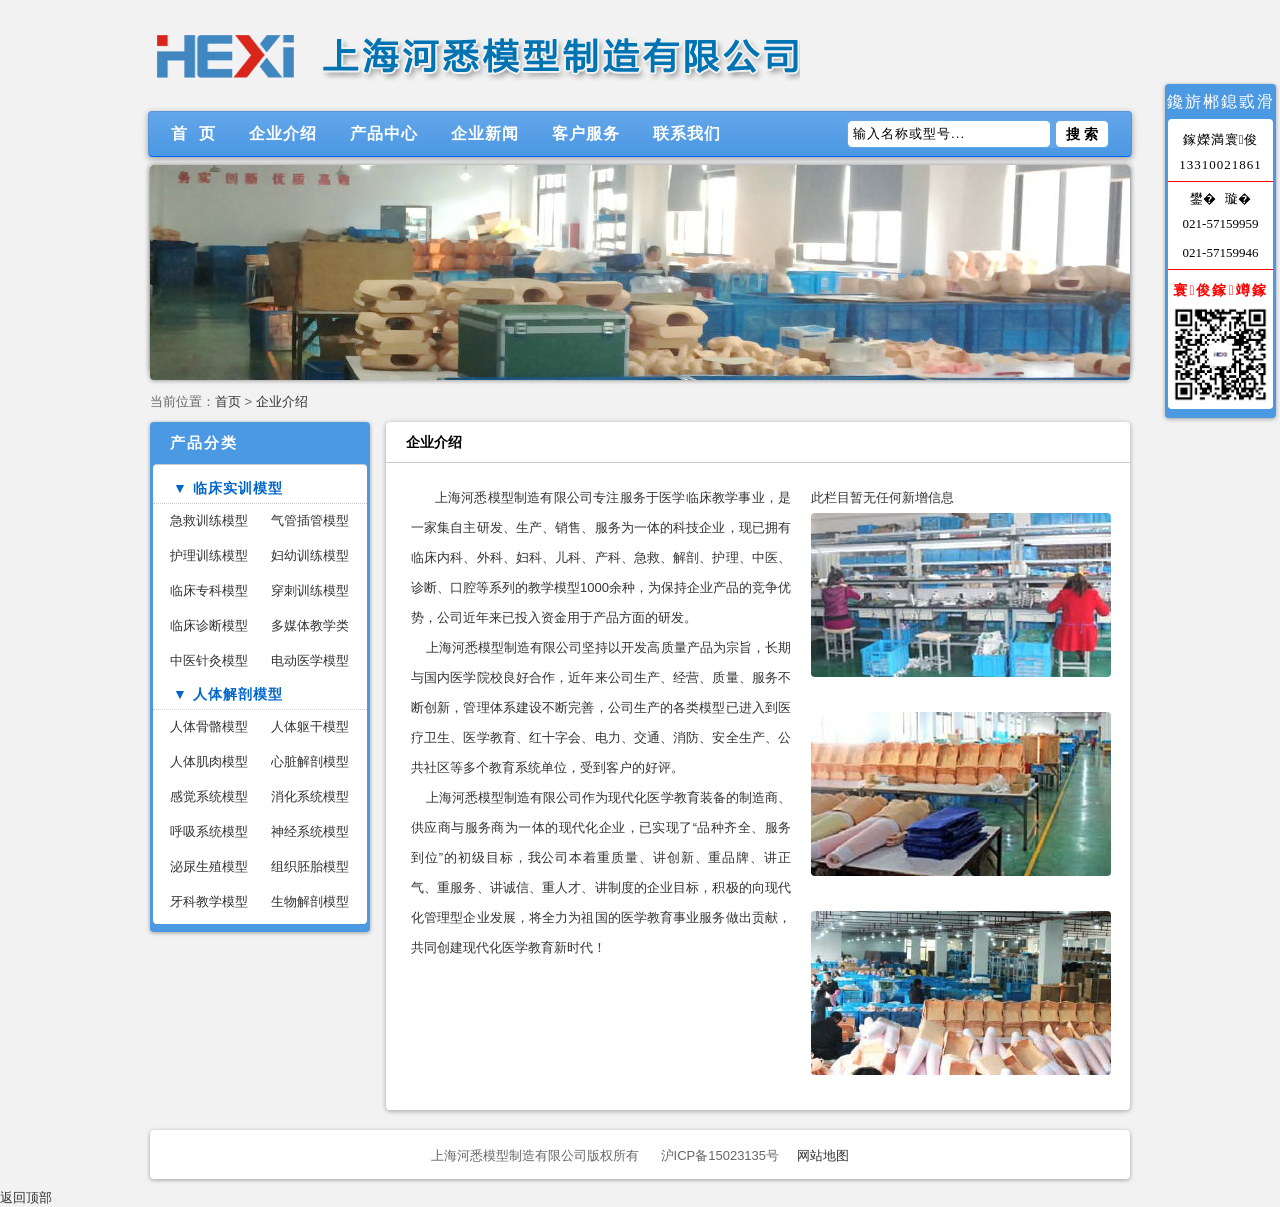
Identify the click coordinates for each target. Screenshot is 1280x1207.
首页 (228, 401)
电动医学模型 (310, 660)
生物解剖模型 (310, 901)
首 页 (193, 133)
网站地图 (823, 1155)
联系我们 (687, 133)
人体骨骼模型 (209, 726)
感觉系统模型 (209, 796)
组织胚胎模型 (310, 866)
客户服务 (586, 133)
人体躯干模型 (310, 726)
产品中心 (384, 133)
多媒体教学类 (310, 625)
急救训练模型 (209, 520)
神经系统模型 (310, 831)
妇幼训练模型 (310, 555)
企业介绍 (283, 133)
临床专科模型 (209, 590)
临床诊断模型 (209, 625)
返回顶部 (26, 1197)
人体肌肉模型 (209, 761)
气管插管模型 (310, 520)
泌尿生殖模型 (209, 866)
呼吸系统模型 (209, 831)
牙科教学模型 (209, 901)
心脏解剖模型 (310, 761)
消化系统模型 (310, 796)
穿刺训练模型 (310, 590)
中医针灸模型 (209, 660)
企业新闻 (485, 133)
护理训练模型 (209, 555)
